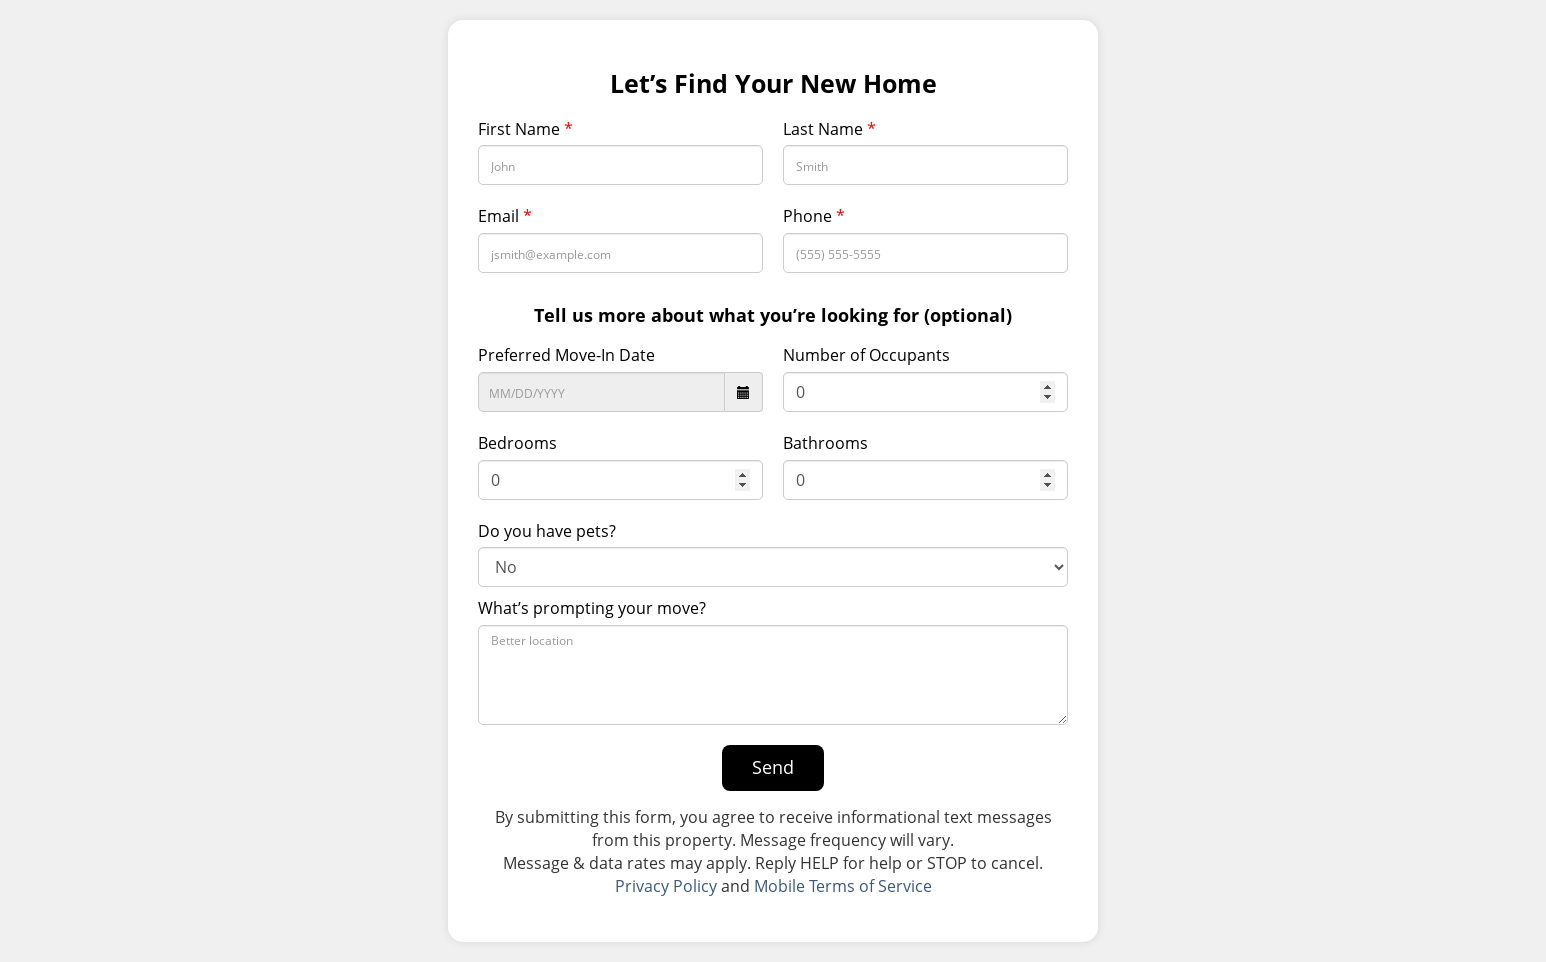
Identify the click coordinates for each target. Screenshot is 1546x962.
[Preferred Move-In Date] (601, 392)
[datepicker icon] (744, 392)
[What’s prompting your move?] (773, 675)
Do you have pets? (547, 531)
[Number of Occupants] (925, 392)
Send (773, 767)
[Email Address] (620, 253)
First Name (525, 129)
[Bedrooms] (620, 480)
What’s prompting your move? (592, 608)
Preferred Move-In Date (566, 355)
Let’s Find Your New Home (773, 84)
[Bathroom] (925, 480)
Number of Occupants (866, 355)
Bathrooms (825, 443)
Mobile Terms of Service (843, 886)
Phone (814, 216)
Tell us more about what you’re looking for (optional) (773, 315)
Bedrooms (517, 443)
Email (505, 216)
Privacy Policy (666, 886)
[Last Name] (925, 165)
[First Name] (620, 165)
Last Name (829, 129)
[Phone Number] (925, 253)
